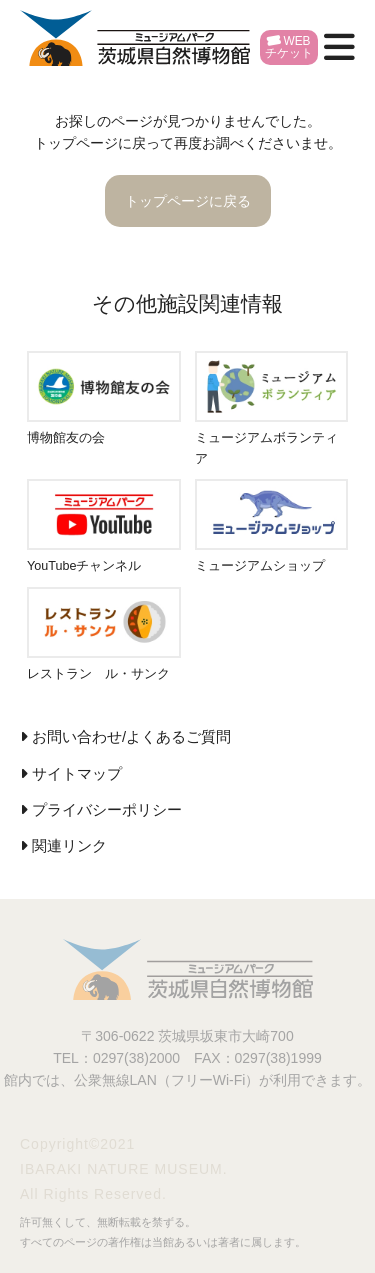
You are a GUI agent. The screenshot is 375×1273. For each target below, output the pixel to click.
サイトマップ (77, 774)
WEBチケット (289, 47)
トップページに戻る (188, 201)
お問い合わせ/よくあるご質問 (131, 737)
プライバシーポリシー (107, 810)
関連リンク (69, 846)
